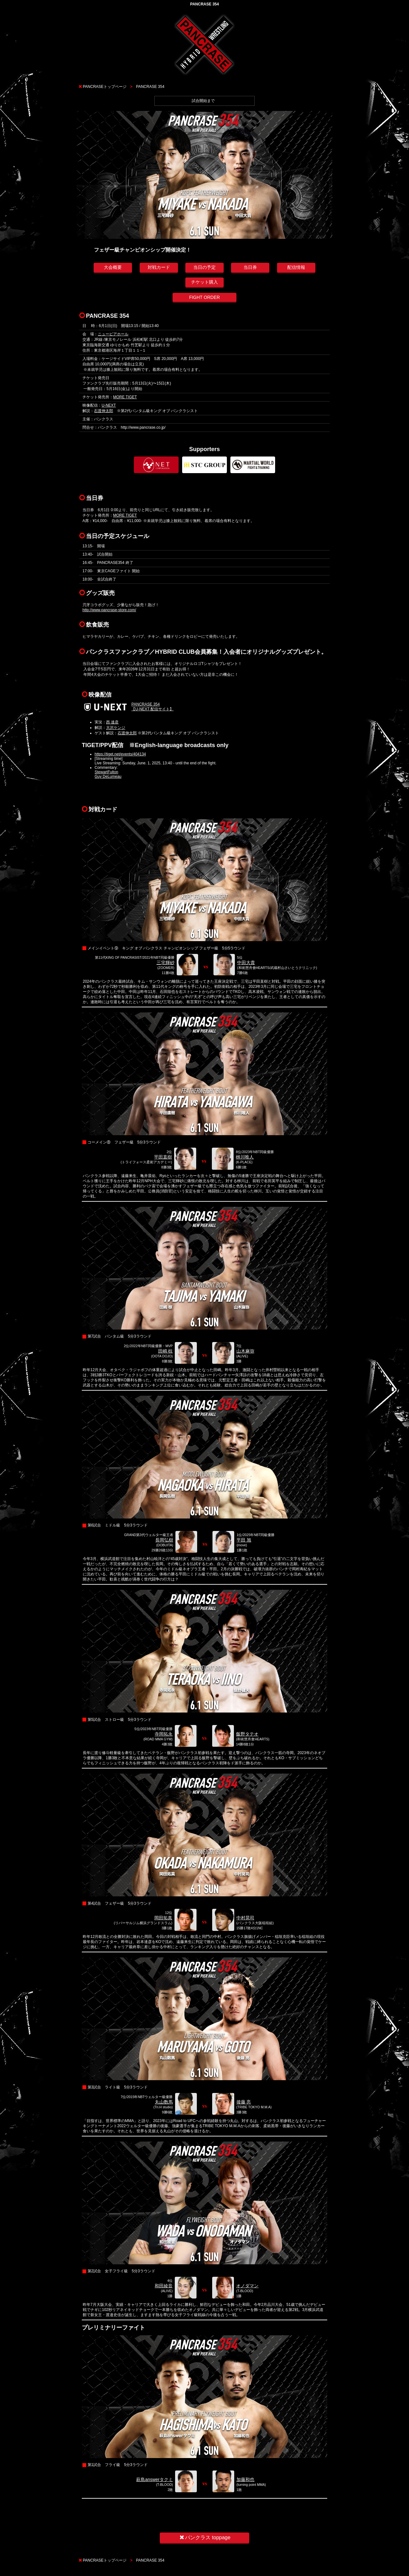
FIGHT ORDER (204, 297)
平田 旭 (243, 1539)
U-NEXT (109, 405)
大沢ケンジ (115, 727)
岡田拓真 (163, 1917)
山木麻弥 (245, 1351)
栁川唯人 (245, 1156)
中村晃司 (245, 1917)
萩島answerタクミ (154, 2479)
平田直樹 (163, 1156)
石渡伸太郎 (103, 411)
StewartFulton (106, 772)
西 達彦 (112, 722)
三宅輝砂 (165, 962)
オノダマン (247, 2285)
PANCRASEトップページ (105, 86)
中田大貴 (246, 962)
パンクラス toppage (204, 2537)
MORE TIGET (125, 397)
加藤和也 (245, 2479)
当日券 (250, 267)
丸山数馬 (164, 2101)
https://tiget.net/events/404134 (120, 754)
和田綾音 (164, 2285)
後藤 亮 (243, 2101)
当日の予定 (204, 267)
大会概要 (113, 267)
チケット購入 (204, 282)
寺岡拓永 (164, 1734)
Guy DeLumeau (108, 776)
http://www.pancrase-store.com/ (109, 610)
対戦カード (159, 267)
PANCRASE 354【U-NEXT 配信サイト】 (152, 706)
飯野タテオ (247, 1734)
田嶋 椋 (165, 1351)
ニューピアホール (113, 334)
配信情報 (296, 267)
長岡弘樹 (164, 1539)
